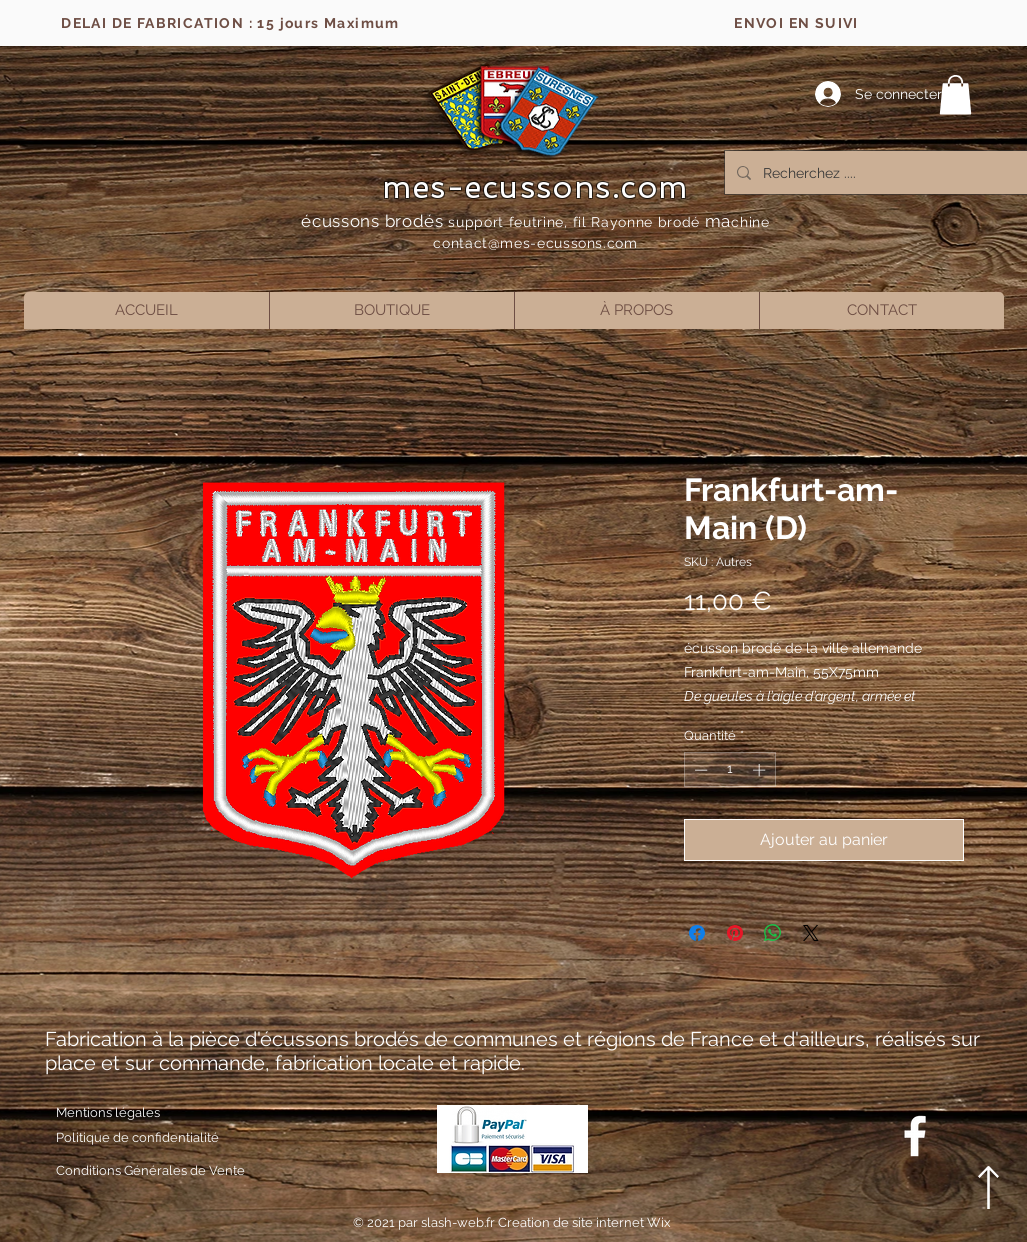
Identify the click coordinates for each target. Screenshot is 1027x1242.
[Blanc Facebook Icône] (915, 1136)
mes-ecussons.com (535, 187)
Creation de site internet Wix (584, 1222)
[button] (955, 94)
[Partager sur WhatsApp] (773, 933)
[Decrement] (699, 770)
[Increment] (761, 770)
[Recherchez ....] (874, 172)
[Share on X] (811, 933)
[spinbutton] (729, 770)
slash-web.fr (459, 1222)
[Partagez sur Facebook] (697, 933)
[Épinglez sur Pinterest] (735, 933)
